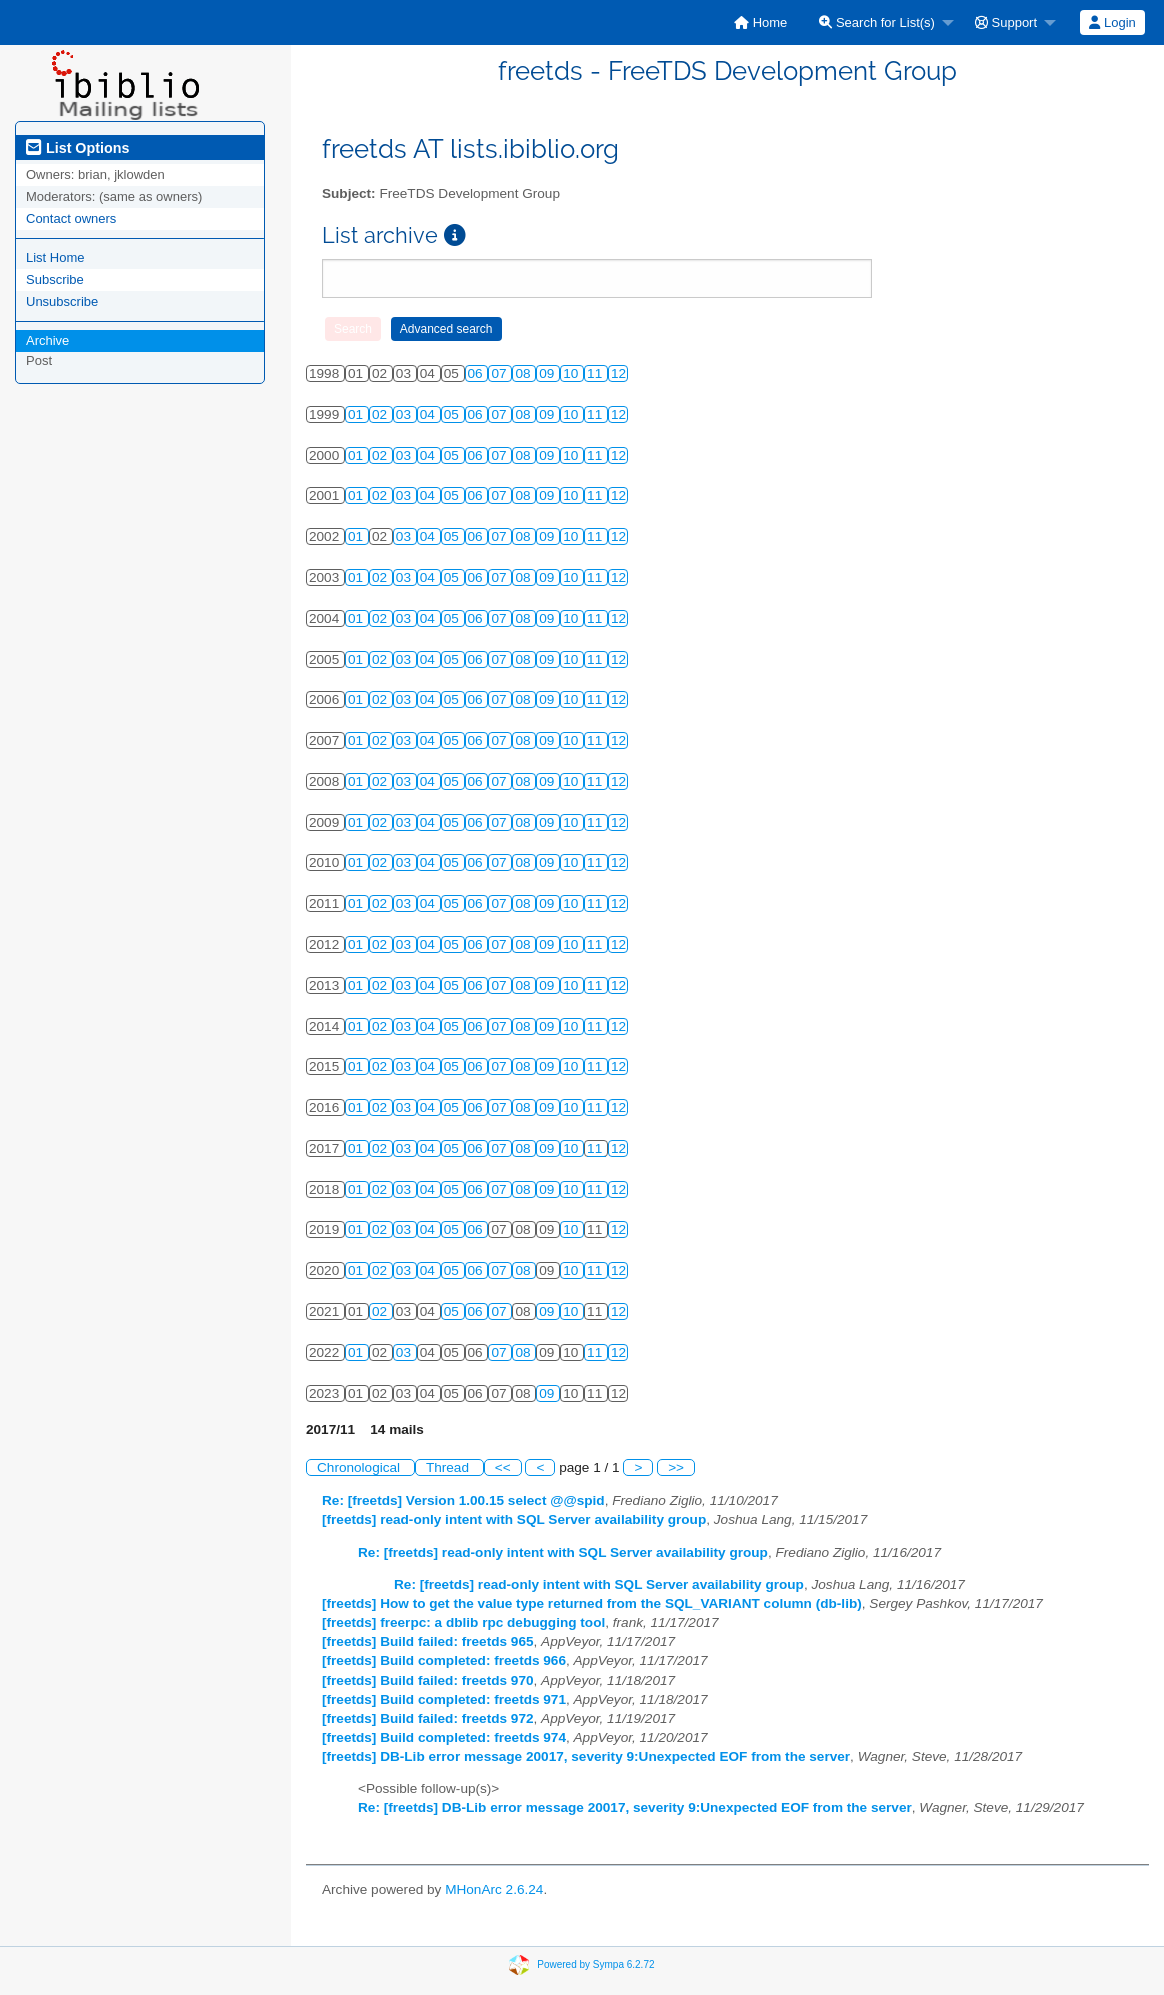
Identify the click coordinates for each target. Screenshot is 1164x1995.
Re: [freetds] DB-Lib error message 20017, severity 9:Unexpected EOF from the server (635, 1807)
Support (1006, 22)
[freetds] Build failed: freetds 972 (428, 1718)
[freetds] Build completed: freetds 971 (444, 1699)
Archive (47, 340)
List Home (55, 257)
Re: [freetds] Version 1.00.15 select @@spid (463, 1500)
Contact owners (71, 218)
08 (524, 373)
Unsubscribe (62, 301)
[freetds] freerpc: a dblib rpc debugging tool (463, 1622)
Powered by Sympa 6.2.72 (595, 1964)
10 (572, 373)
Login (1112, 22)
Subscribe (55, 279)
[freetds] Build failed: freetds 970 (428, 1680)
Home (760, 22)
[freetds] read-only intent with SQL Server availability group (514, 1519)
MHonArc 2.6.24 (494, 1889)
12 (618, 373)
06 (477, 373)
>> (676, 1467)
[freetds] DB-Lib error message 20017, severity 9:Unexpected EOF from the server (586, 1756)
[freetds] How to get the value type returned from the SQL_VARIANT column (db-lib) (592, 1603)
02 (381, 414)
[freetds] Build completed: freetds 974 (444, 1737)
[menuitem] (760, 22)
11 (596, 373)
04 (429, 414)
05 (453, 414)
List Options (77, 148)
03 (405, 414)
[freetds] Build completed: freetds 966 (444, 1660)
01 (357, 414)
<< (503, 1467)
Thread (449, 1467)
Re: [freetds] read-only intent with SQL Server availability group (563, 1552)
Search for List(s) (877, 22)
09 (548, 373)
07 (500, 373)
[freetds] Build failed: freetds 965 (428, 1641)
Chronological (360, 1467)
